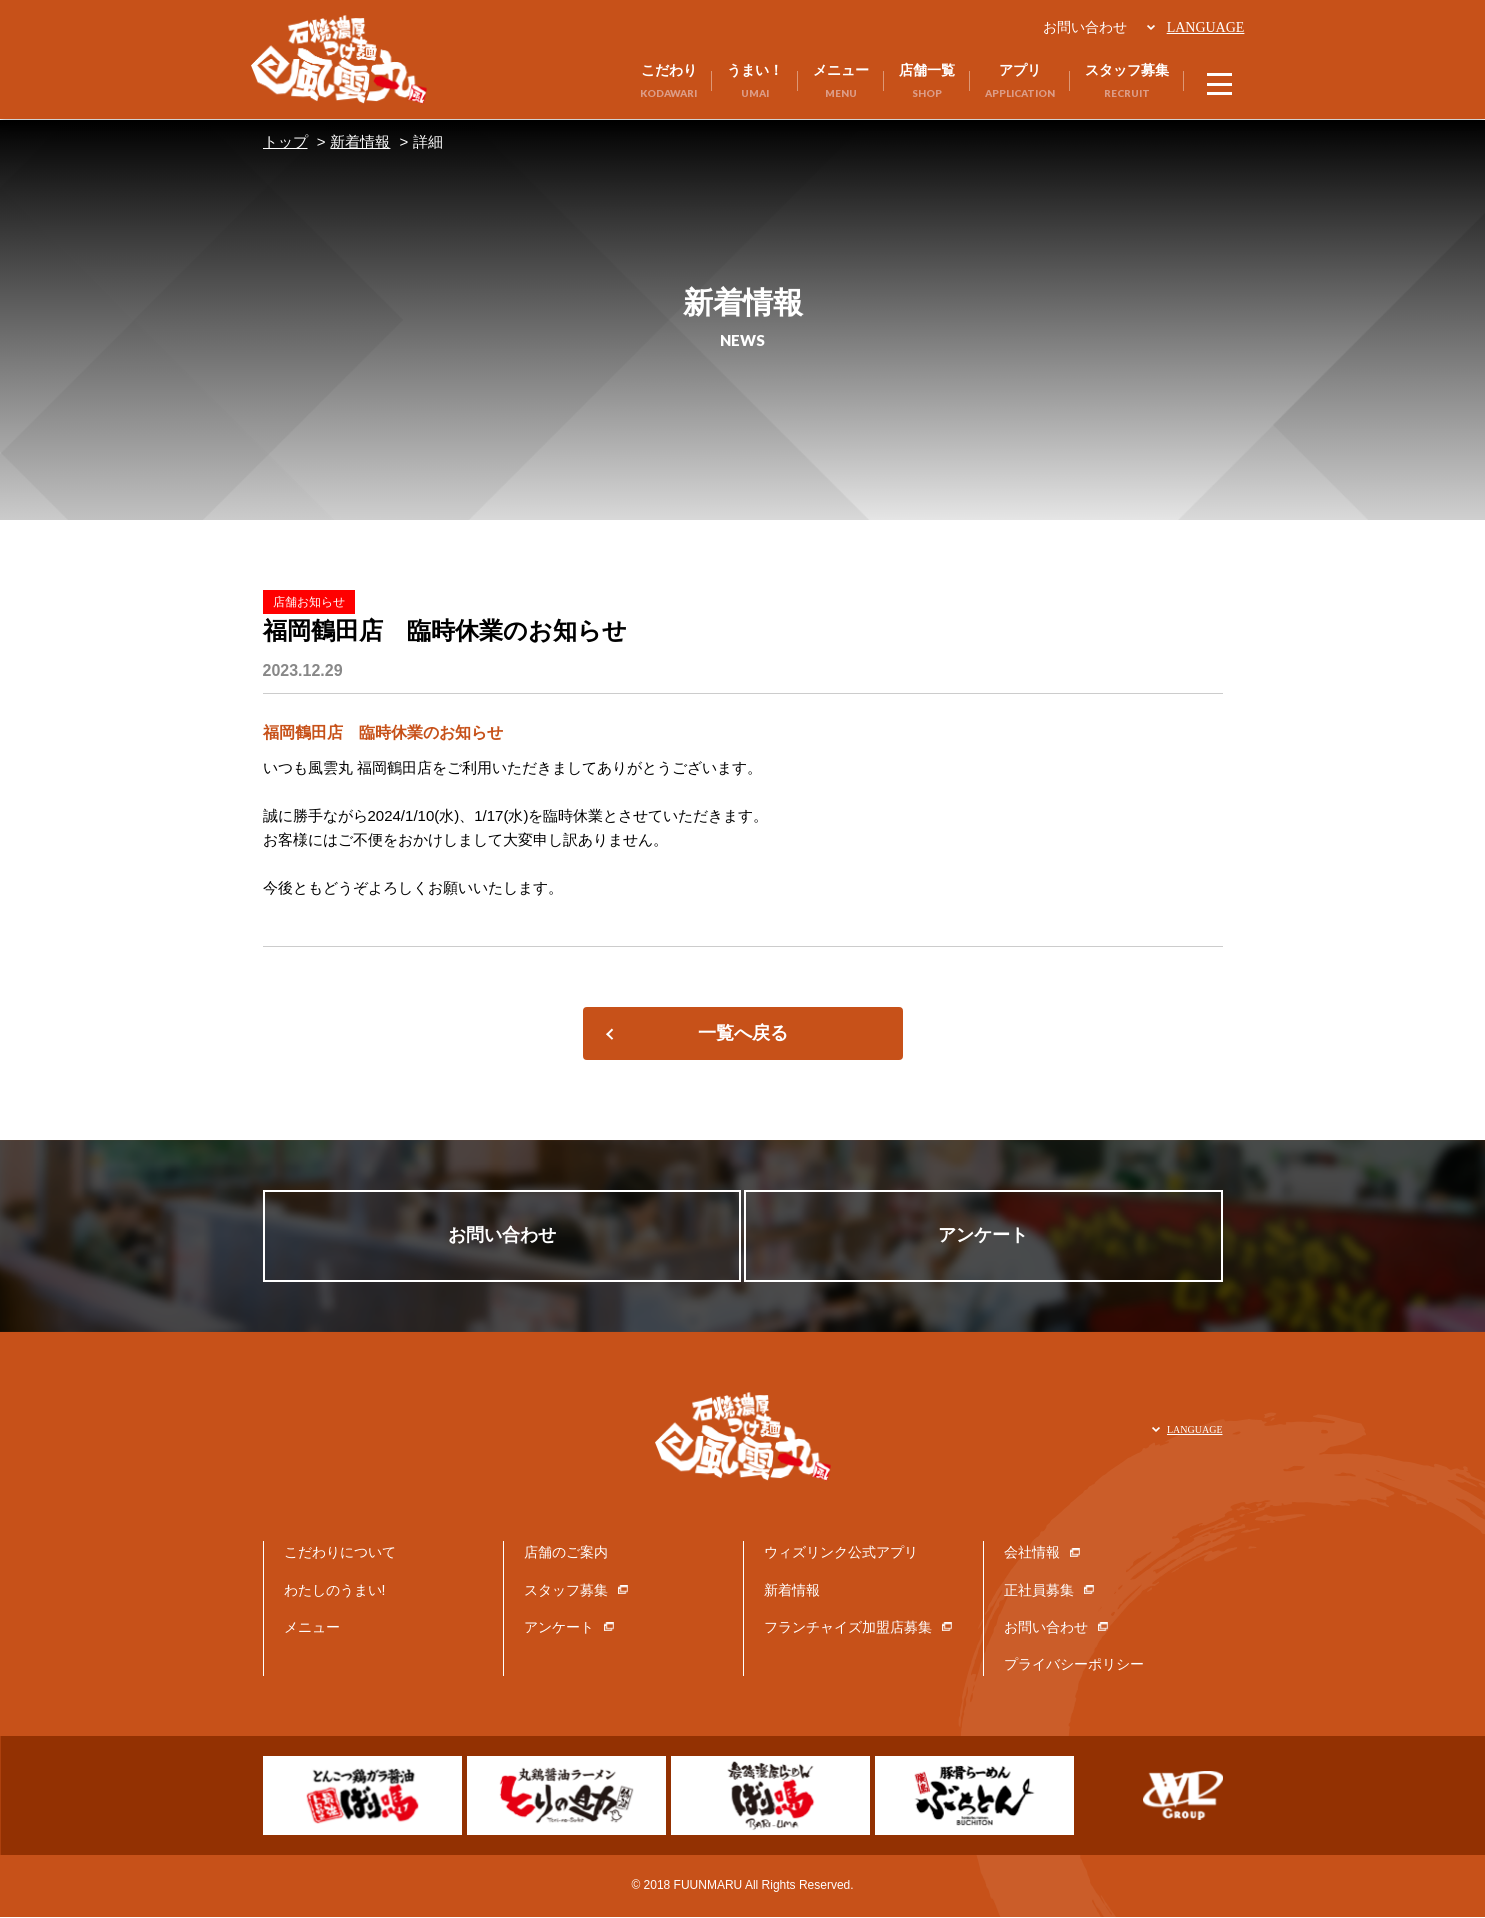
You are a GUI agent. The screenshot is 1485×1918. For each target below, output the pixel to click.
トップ (285, 141)
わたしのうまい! (335, 1590)
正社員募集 (1039, 1590)
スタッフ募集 (566, 1590)
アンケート (988, 1236)
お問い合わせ (1083, 27)
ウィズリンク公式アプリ (841, 1553)
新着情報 (360, 141)
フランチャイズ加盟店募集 (848, 1628)
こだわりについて (340, 1553)
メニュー (312, 1628)
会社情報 (1032, 1553)
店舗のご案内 (566, 1553)
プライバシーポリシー (1074, 1665)
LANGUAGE (1204, 27)
